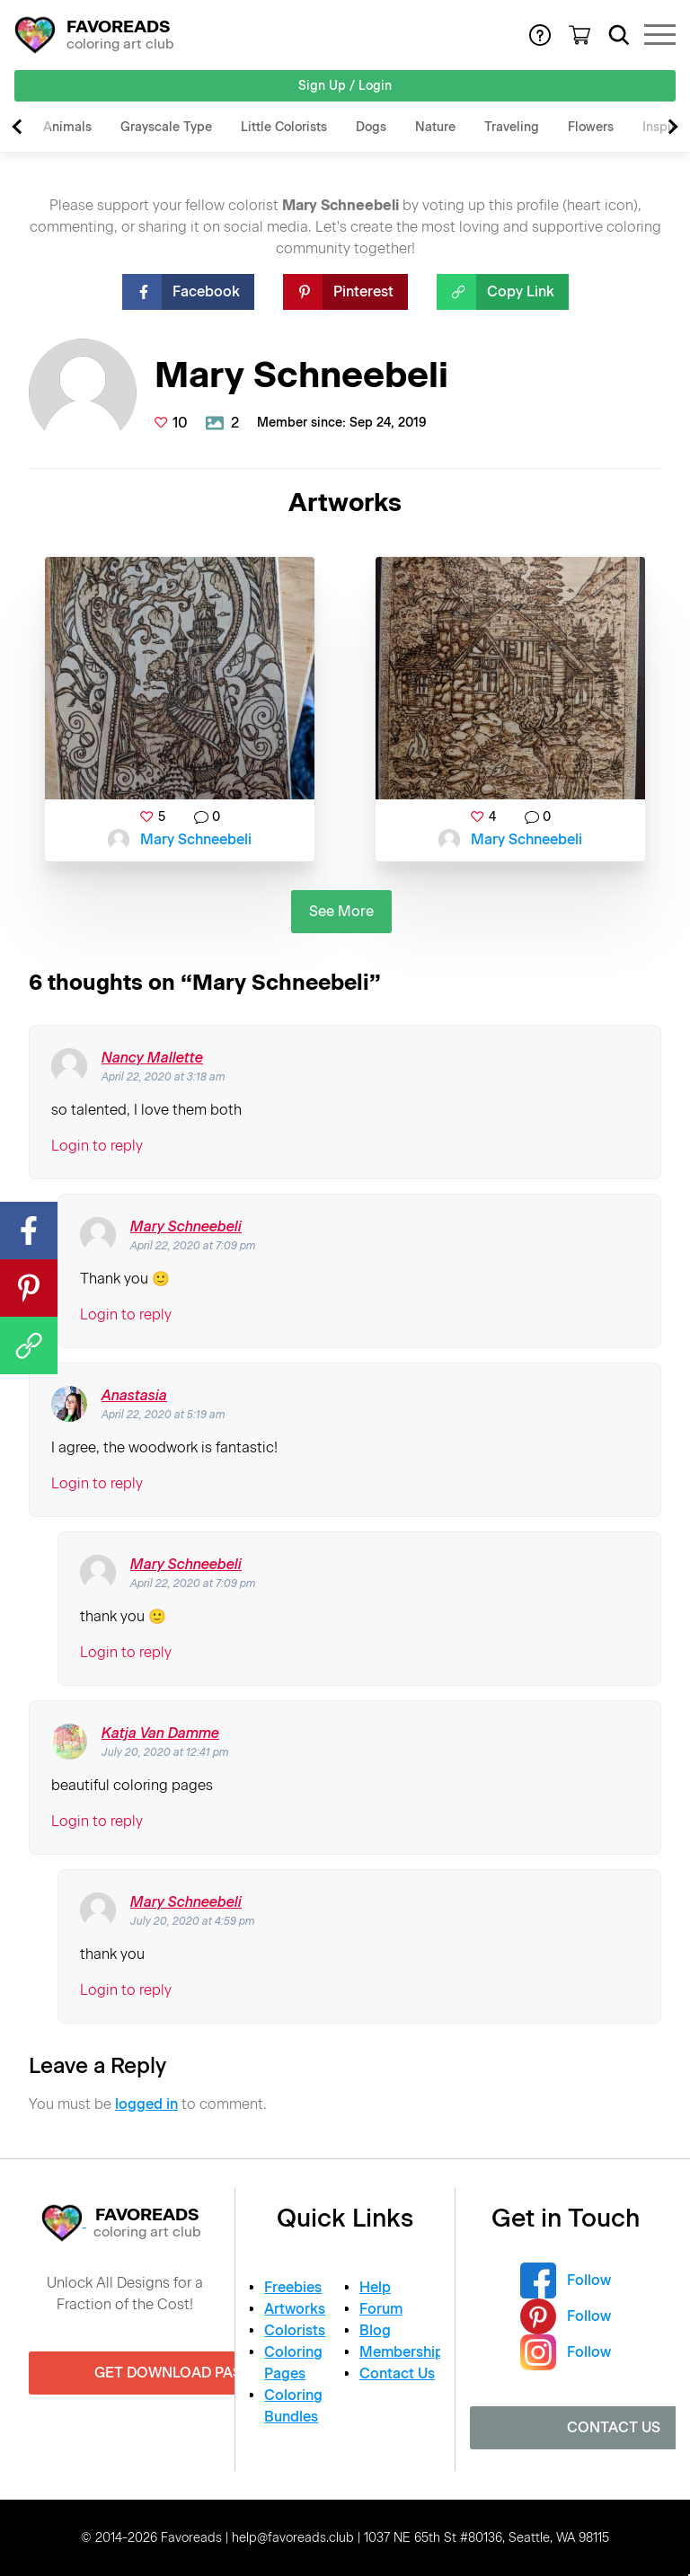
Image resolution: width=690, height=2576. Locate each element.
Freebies (293, 2287)
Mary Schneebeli (196, 839)
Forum (380, 2308)
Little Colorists (284, 127)
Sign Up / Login (345, 85)
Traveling (511, 127)
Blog (375, 2330)
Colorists (294, 2330)
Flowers (591, 127)
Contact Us (397, 2373)
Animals (67, 127)
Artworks (294, 2308)
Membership (401, 2351)
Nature (435, 127)
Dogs (371, 127)
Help (375, 2287)
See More (341, 911)
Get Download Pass (172, 2372)
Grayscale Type (166, 127)
